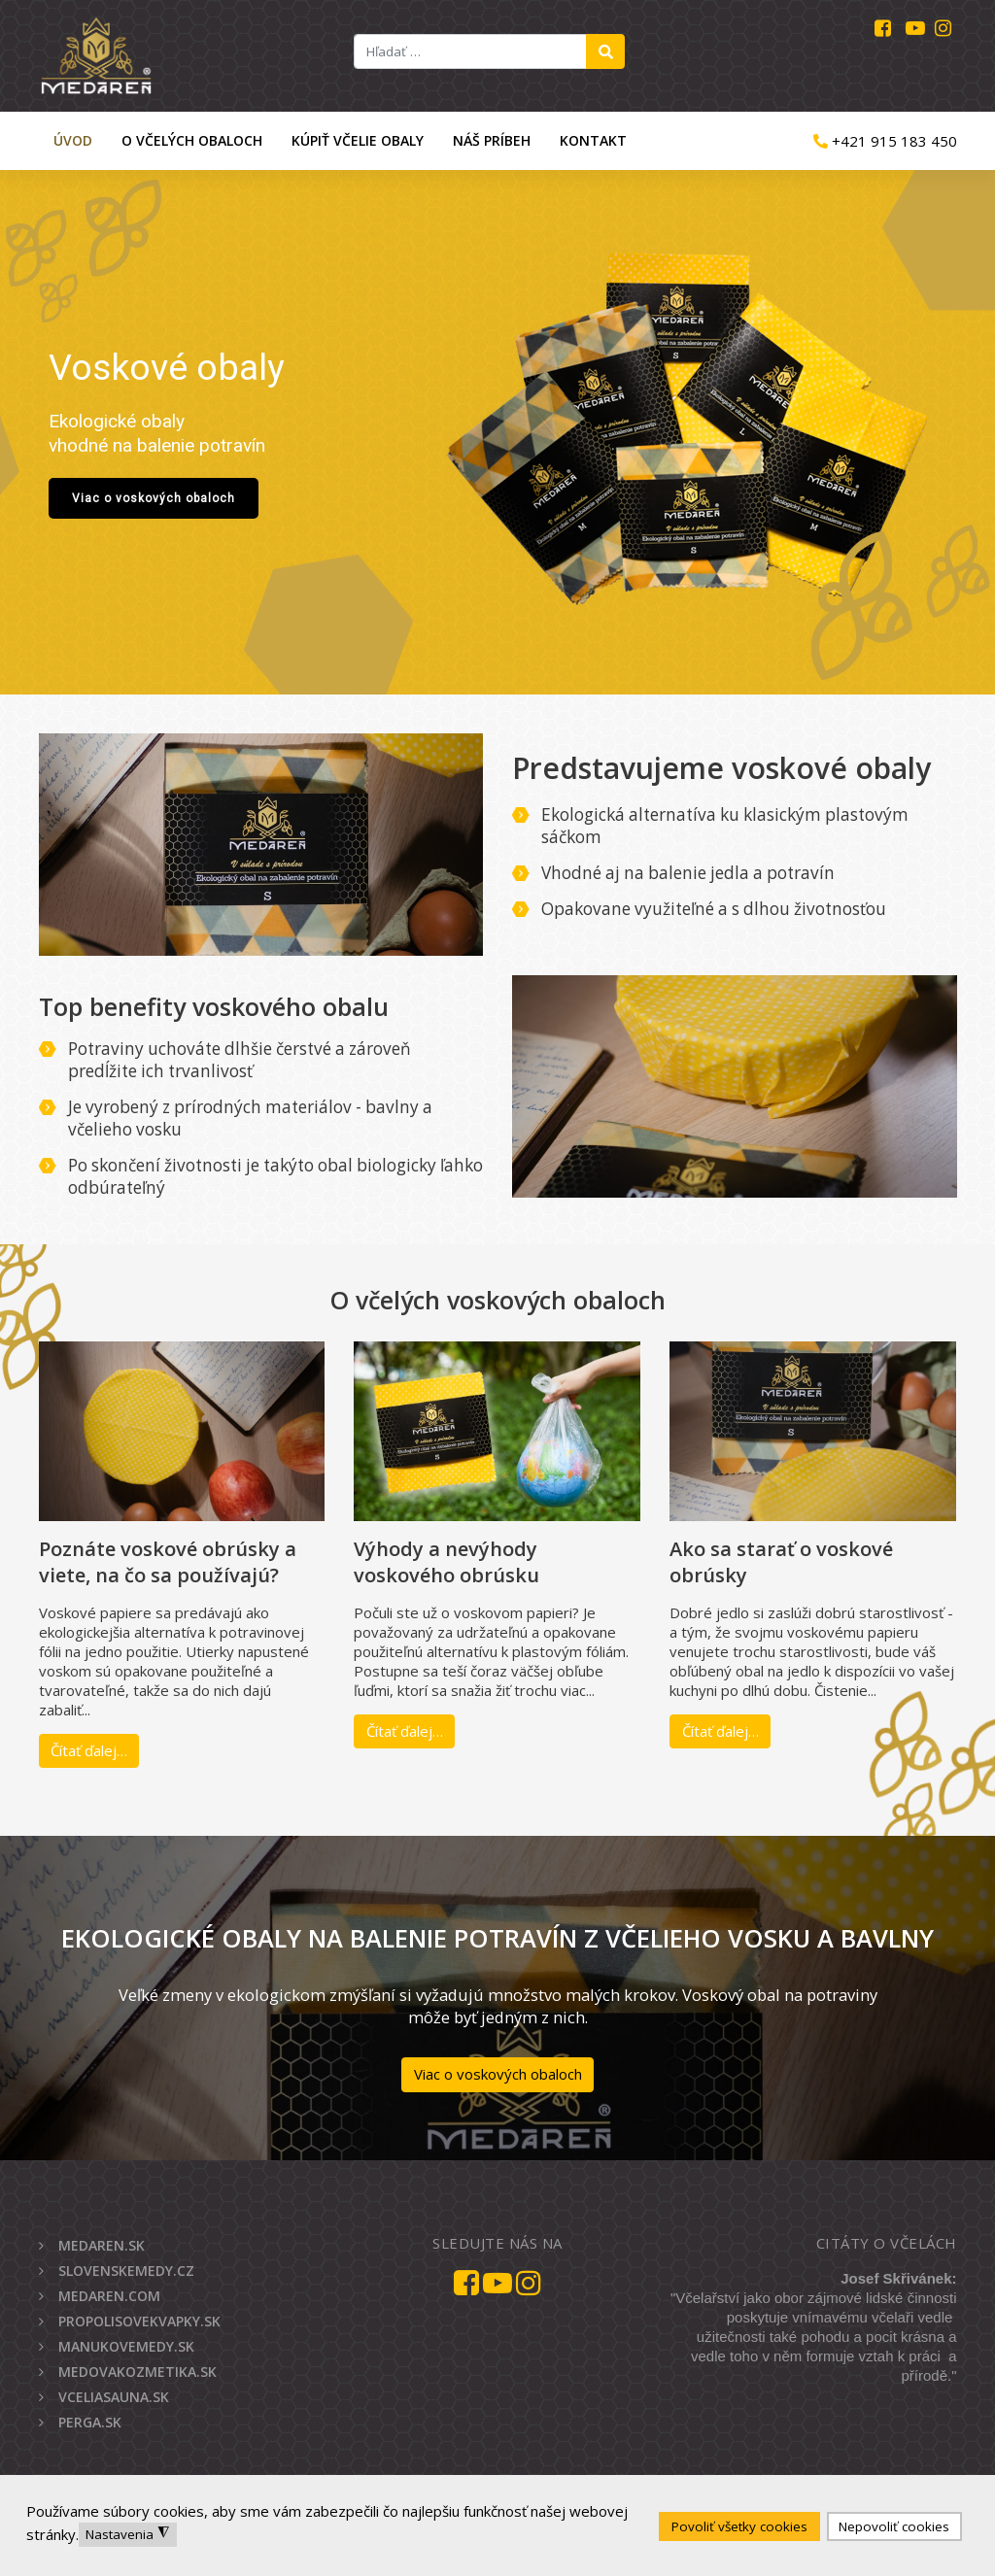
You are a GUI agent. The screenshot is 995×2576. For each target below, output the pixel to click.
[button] (497, 432)
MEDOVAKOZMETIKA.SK (137, 2371)
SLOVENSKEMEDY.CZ (126, 2270)
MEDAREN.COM (109, 2296)
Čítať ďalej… (89, 1750)
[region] (497, 432)
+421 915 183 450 (885, 141)
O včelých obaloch (191, 140)
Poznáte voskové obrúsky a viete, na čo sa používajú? (167, 1562)
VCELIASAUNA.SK (113, 2397)
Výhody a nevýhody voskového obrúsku (446, 1562)
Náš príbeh (492, 140)
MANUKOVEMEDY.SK (126, 2346)
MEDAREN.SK (101, 2245)
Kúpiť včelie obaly (358, 140)
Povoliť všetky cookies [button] (739, 2526)
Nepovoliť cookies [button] (894, 2526)
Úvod (72, 140)
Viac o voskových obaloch (498, 2074)
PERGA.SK (89, 2422)
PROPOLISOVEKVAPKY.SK (139, 2321)
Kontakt (593, 140)
